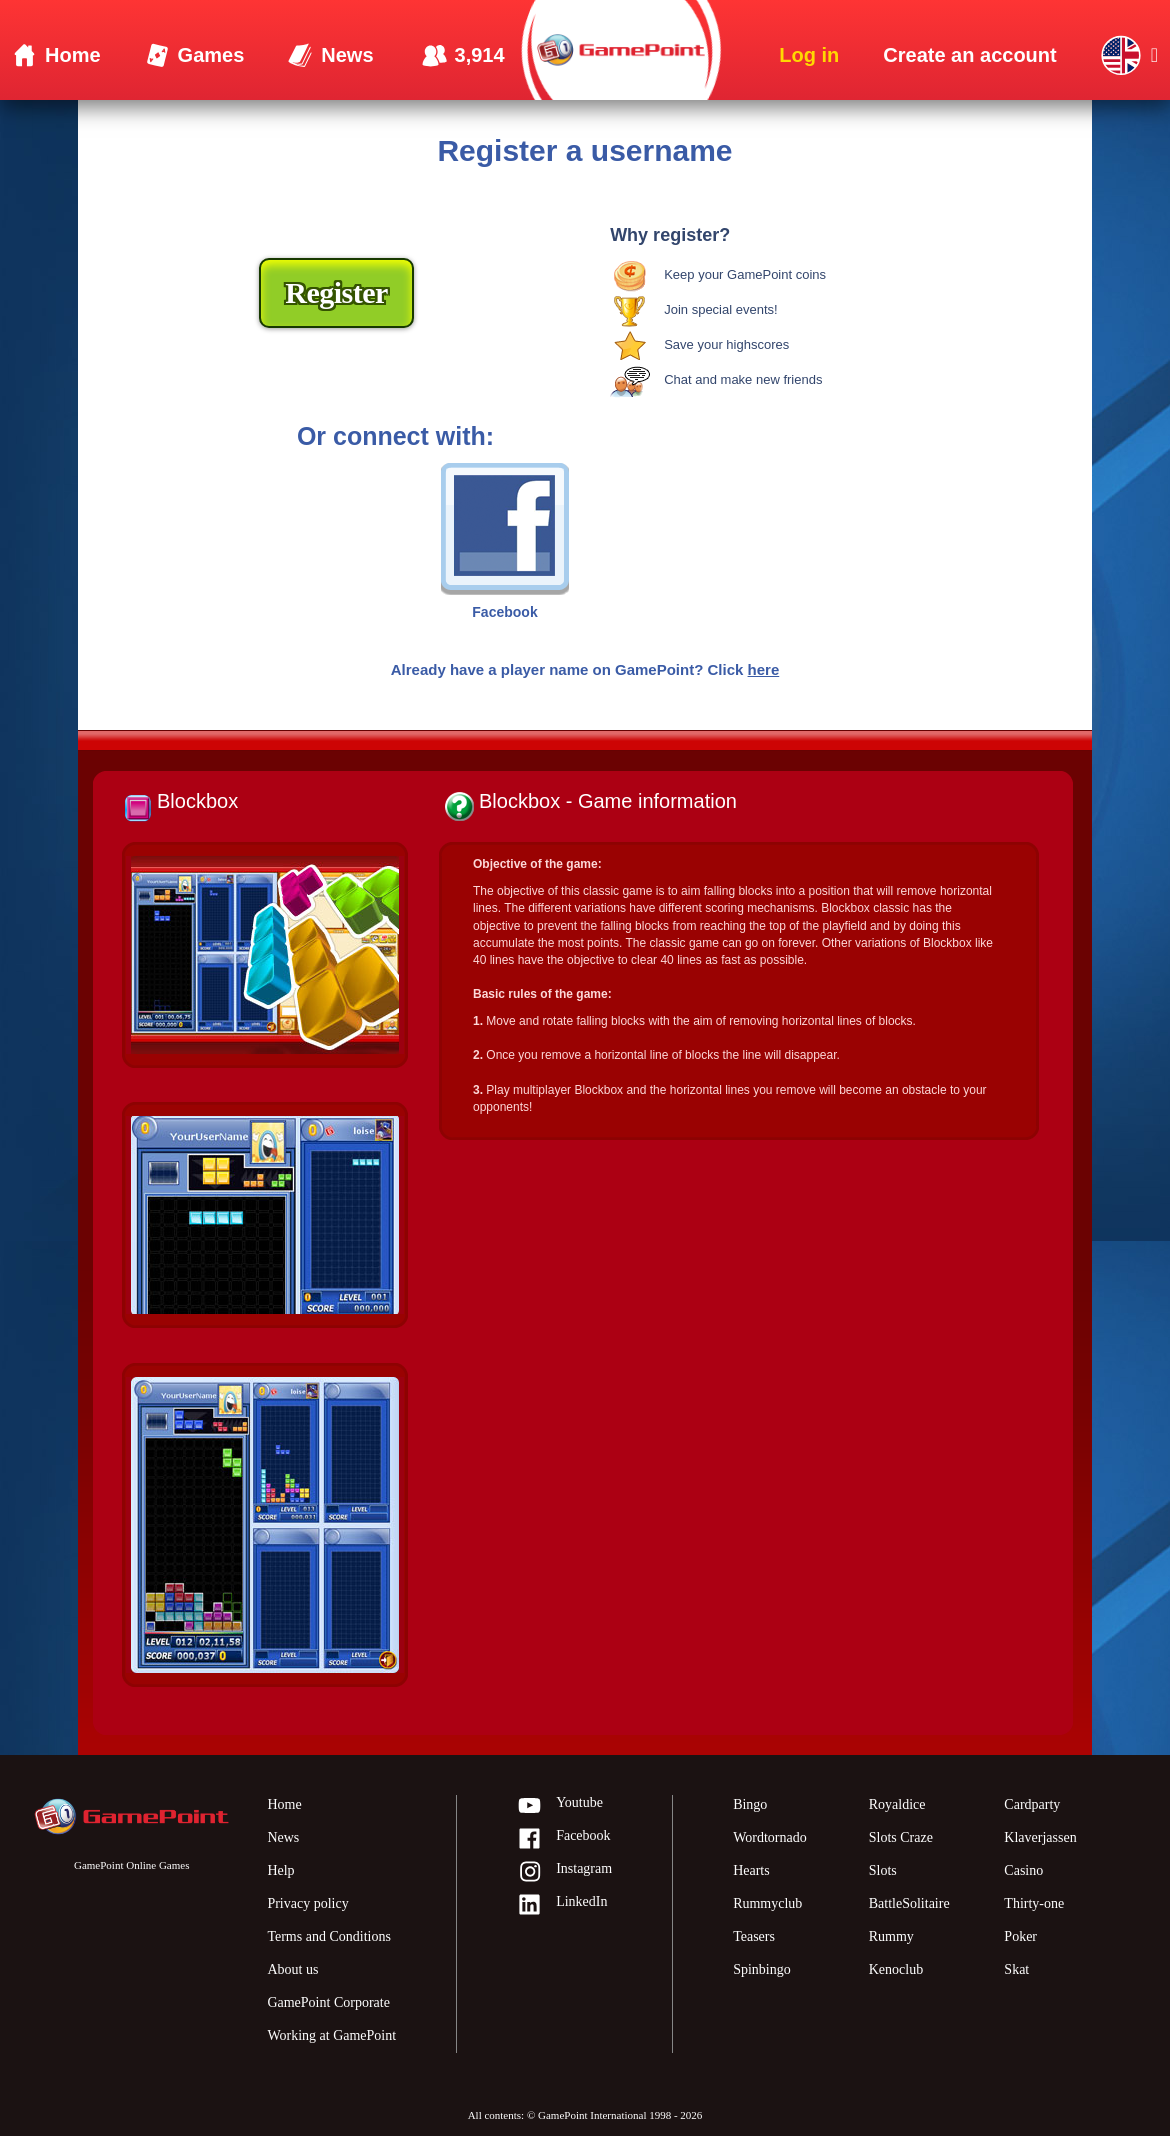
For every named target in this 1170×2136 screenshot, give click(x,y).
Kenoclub (896, 1969)
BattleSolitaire (909, 1903)
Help (280, 1870)
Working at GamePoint (331, 2035)
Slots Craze (901, 1837)
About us (292, 1969)
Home (284, 1804)
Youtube (560, 1806)
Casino (1023, 1870)
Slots (883, 1870)
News (283, 1837)
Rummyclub (767, 1903)
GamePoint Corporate (328, 2002)
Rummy (891, 1936)
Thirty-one (1034, 1903)
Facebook (563, 1839)
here (764, 669)
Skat (1016, 1969)
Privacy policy (307, 1903)
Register (336, 292)
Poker (1020, 1936)
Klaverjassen (1040, 1837)
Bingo (750, 1804)
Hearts (751, 1870)
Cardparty (1032, 1804)
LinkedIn (562, 1905)
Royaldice (897, 1804)
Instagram (564, 1872)
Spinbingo (762, 1969)
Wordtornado (770, 1837)
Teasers (754, 1936)
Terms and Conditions (328, 1936)
